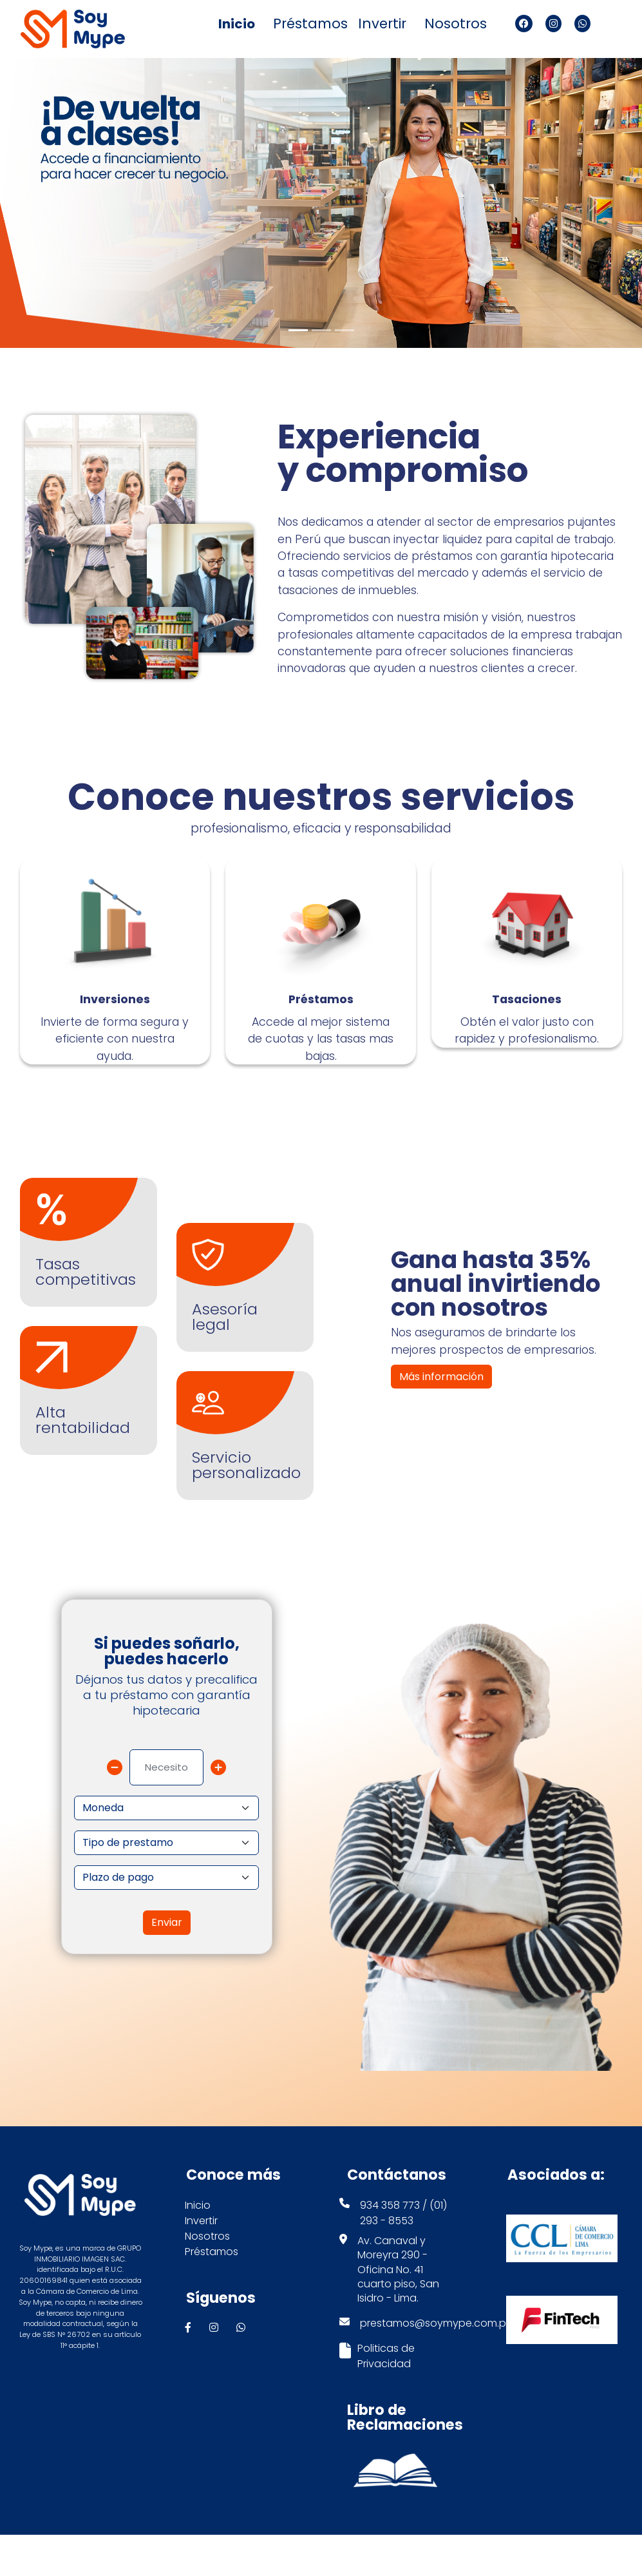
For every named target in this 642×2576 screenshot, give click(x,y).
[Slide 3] (344, 330)
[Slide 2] (321, 330)
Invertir (382, 23)
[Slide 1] (298, 330)
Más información (441, 1417)
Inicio (236, 24)
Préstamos (309, 23)
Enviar (166, 1963)
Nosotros (455, 23)
